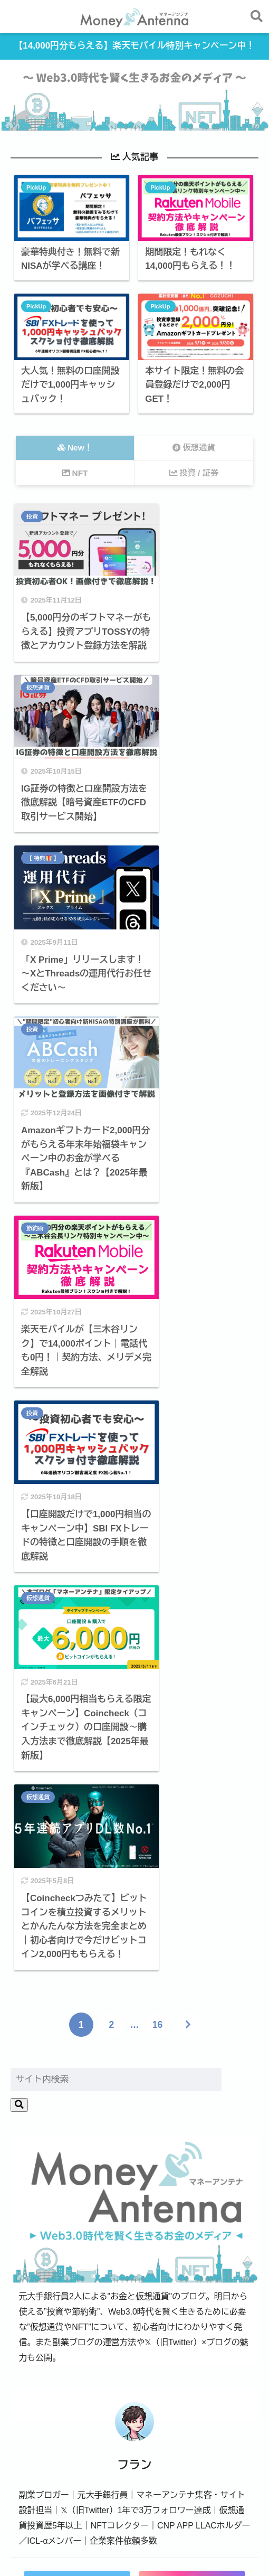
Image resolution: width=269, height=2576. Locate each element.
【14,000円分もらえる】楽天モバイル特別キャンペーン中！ (135, 47)
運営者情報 (37, 2547)
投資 (33, 517)
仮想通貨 (162, 517)
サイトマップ (143, 2547)
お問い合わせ (88, 2547)
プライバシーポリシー (213, 2547)
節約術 (36, 878)
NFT (197, 2204)
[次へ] (188, 1296)
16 (157, 1296)
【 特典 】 (44, 684)
